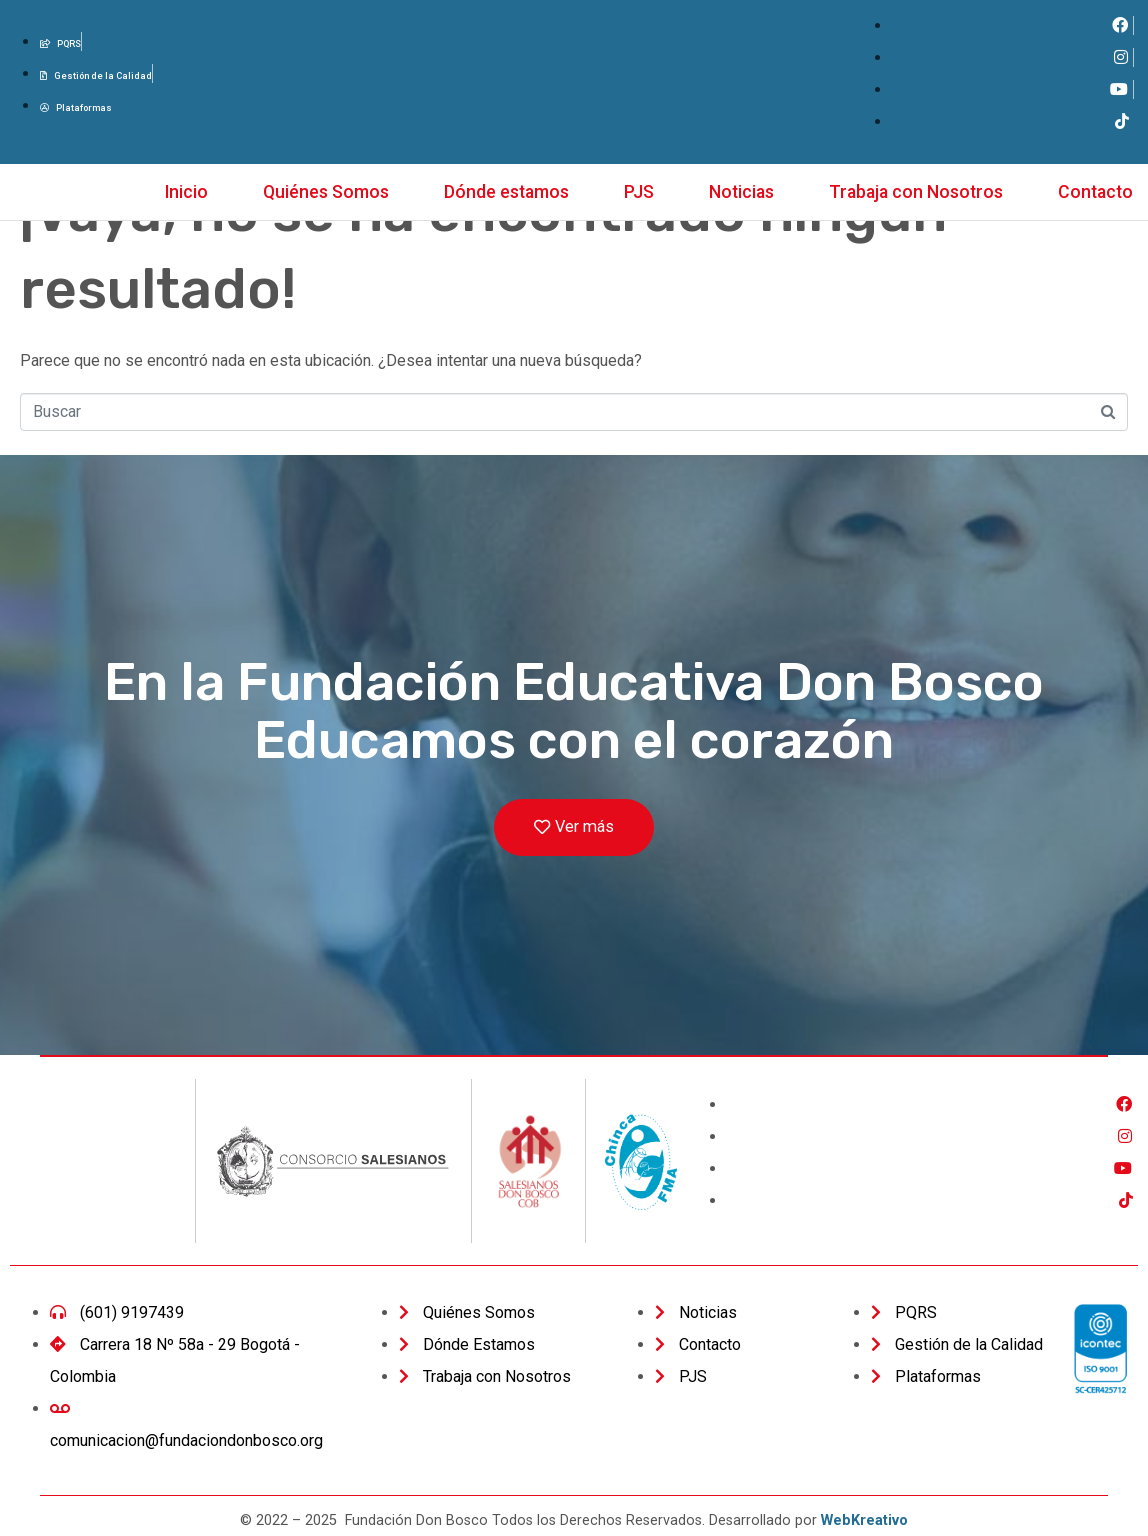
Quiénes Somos (326, 192)
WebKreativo (864, 1520)
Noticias (741, 192)
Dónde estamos (506, 192)
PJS (639, 192)
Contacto (1095, 192)
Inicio (186, 192)
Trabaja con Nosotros (916, 192)
